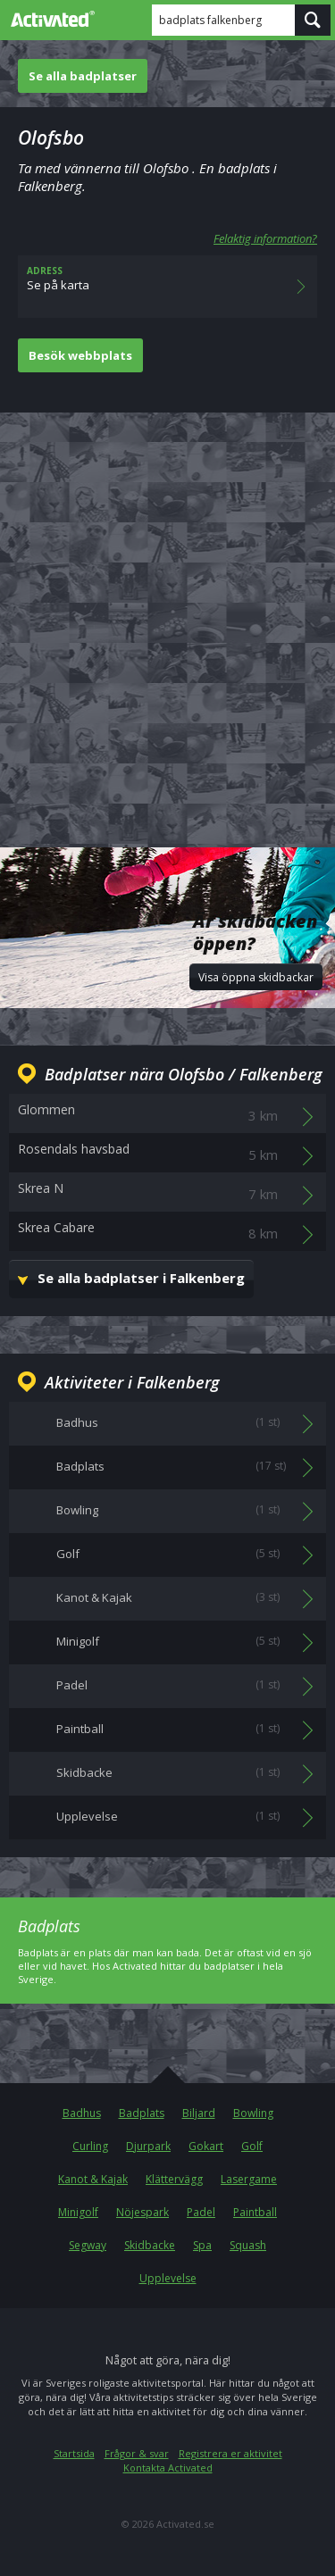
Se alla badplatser (83, 76)
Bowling (253, 2113)
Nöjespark (142, 2212)
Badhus (82, 2113)
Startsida (74, 2453)
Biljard (198, 2113)
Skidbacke (149, 2245)
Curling (90, 2146)
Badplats (141, 2113)
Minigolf (78, 2212)
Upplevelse (168, 2278)
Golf (252, 2146)
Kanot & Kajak (93, 2179)
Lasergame (249, 2179)
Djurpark (148, 2146)
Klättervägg (174, 2179)
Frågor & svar (137, 2453)
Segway (87, 2245)
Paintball (255, 2212)
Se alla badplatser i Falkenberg (141, 1278)
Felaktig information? (265, 238)
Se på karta (167, 286)
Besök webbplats (80, 355)
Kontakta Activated (168, 2467)
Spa (202, 2245)
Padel (201, 2212)
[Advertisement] (167, 615)
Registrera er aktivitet (230, 2453)
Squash (248, 2245)
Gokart (205, 2146)
